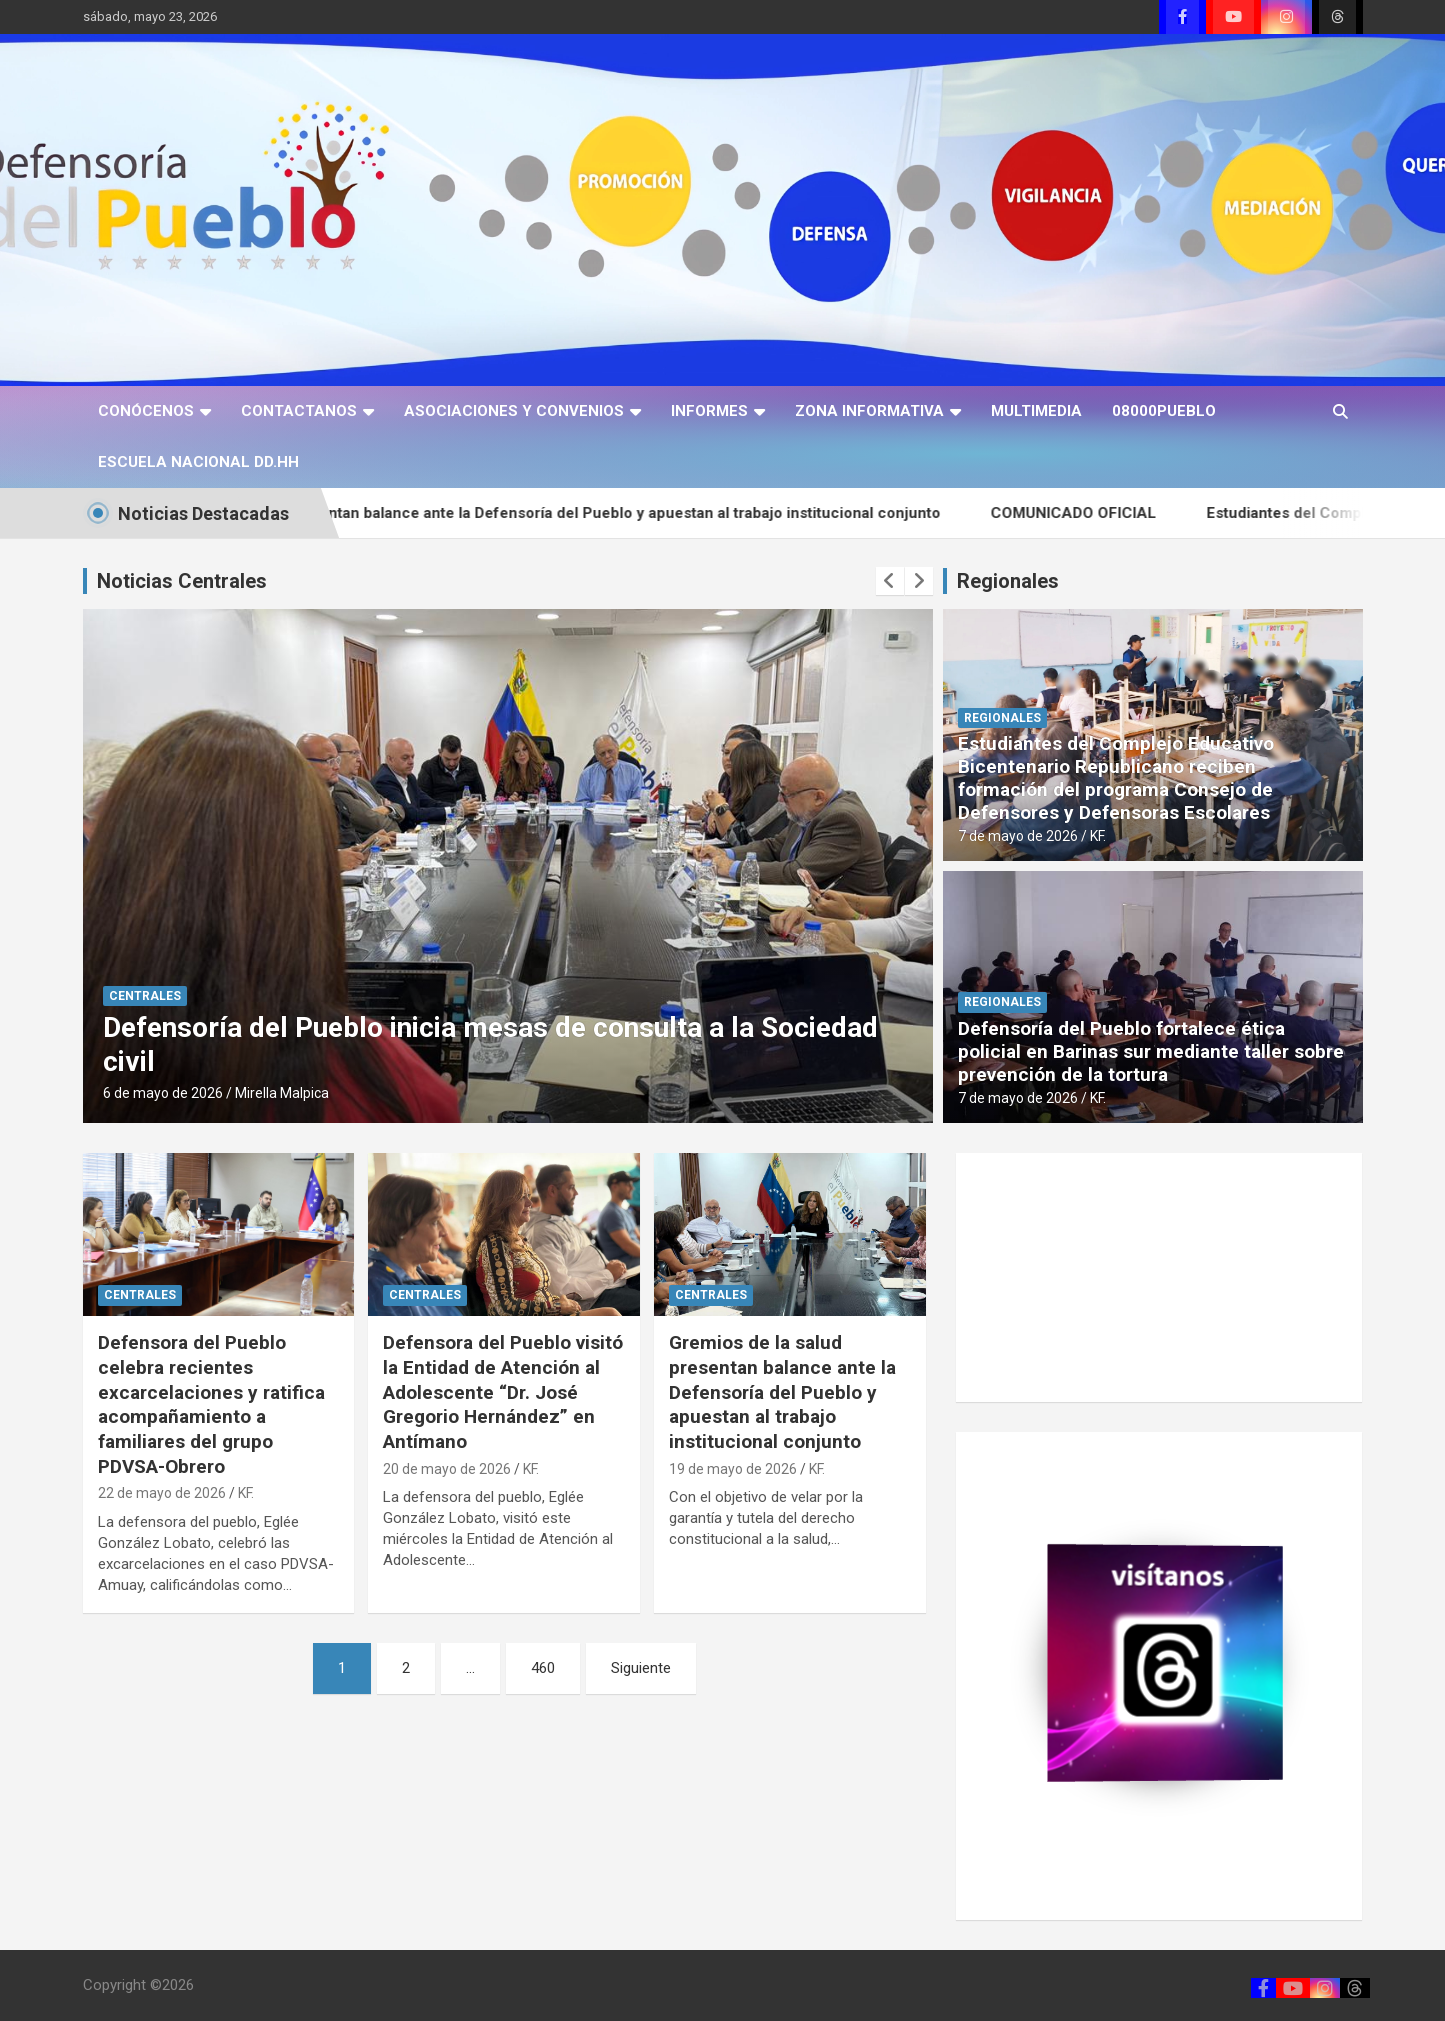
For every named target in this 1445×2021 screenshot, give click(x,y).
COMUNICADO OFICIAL (1121, 513)
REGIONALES (1002, 718)
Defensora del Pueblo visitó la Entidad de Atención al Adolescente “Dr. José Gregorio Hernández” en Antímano (503, 1392)
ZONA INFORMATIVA (869, 411)
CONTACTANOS (299, 411)
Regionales (1008, 581)
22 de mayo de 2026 (162, 1493)
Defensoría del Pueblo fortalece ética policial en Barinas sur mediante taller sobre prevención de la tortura (1151, 1051)
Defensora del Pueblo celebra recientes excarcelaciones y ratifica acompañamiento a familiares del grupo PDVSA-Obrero (211, 1404)
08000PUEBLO (1164, 411)
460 (543, 1668)
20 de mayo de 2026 (447, 1469)
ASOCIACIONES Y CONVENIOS (514, 411)
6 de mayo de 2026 (163, 1093)
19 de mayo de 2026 (733, 1469)
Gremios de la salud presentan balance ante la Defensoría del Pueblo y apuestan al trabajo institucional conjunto (589, 513)
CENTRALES (145, 996)
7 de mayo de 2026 (1018, 836)
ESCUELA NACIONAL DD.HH (198, 462)
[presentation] (890, 581)
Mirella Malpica (282, 1093)
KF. (1098, 836)
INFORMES (709, 411)
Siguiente (641, 1668)
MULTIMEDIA (1036, 411)
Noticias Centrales (182, 581)
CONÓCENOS (146, 411)
